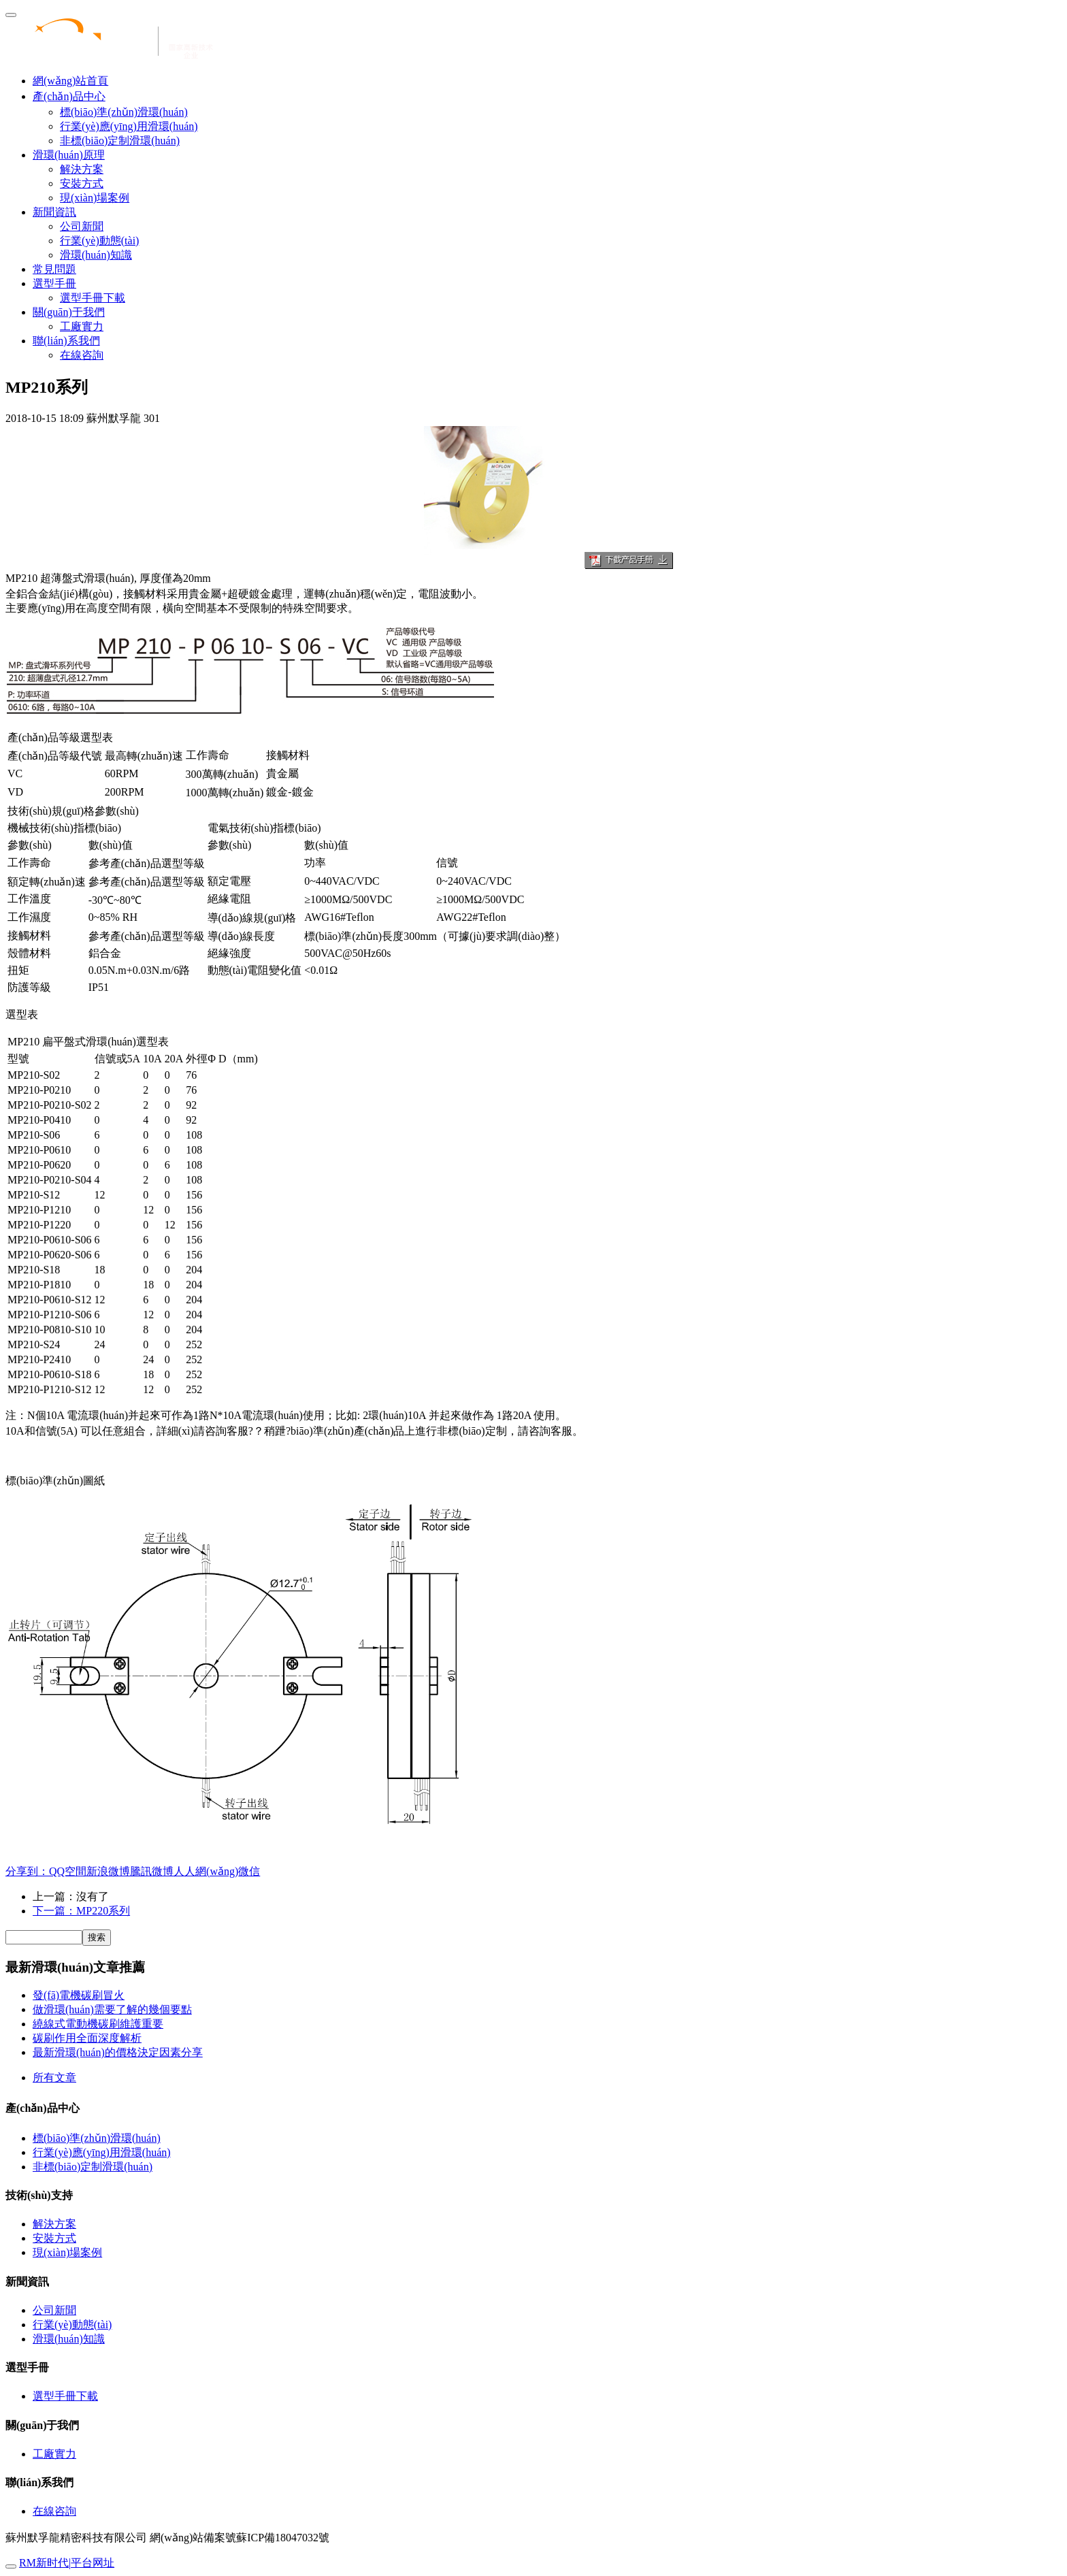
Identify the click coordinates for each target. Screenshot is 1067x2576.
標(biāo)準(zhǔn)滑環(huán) (124, 112)
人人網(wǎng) (206, 1871)
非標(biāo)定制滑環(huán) (120, 140)
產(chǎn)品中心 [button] (69, 96)
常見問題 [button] (54, 269)
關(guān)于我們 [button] (69, 312)
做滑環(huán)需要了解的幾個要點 (112, 2009)
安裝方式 (81, 183)
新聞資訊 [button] (54, 212)
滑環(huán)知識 (96, 255)
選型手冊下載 (92, 298)
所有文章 (54, 2077)
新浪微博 (108, 1871)
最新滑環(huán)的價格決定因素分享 (118, 2052)
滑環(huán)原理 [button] (69, 155)
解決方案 (81, 169)
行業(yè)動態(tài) (99, 240)
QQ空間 (67, 1871)
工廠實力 (81, 326)
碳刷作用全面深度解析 (87, 2038)
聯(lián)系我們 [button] (66, 340)
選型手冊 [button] (54, 283)
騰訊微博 (152, 1871)
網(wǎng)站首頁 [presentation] (70, 80)
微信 (249, 1871)
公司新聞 (81, 226)
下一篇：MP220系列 (81, 1911)
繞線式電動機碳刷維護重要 (98, 2023)
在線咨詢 (81, 355)
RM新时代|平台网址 (66, 2563)
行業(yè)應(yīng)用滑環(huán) (129, 126)
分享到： (27, 1871)
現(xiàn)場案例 (94, 197)
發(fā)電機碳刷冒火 (79, 1995)
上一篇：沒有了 (71, 1896)
